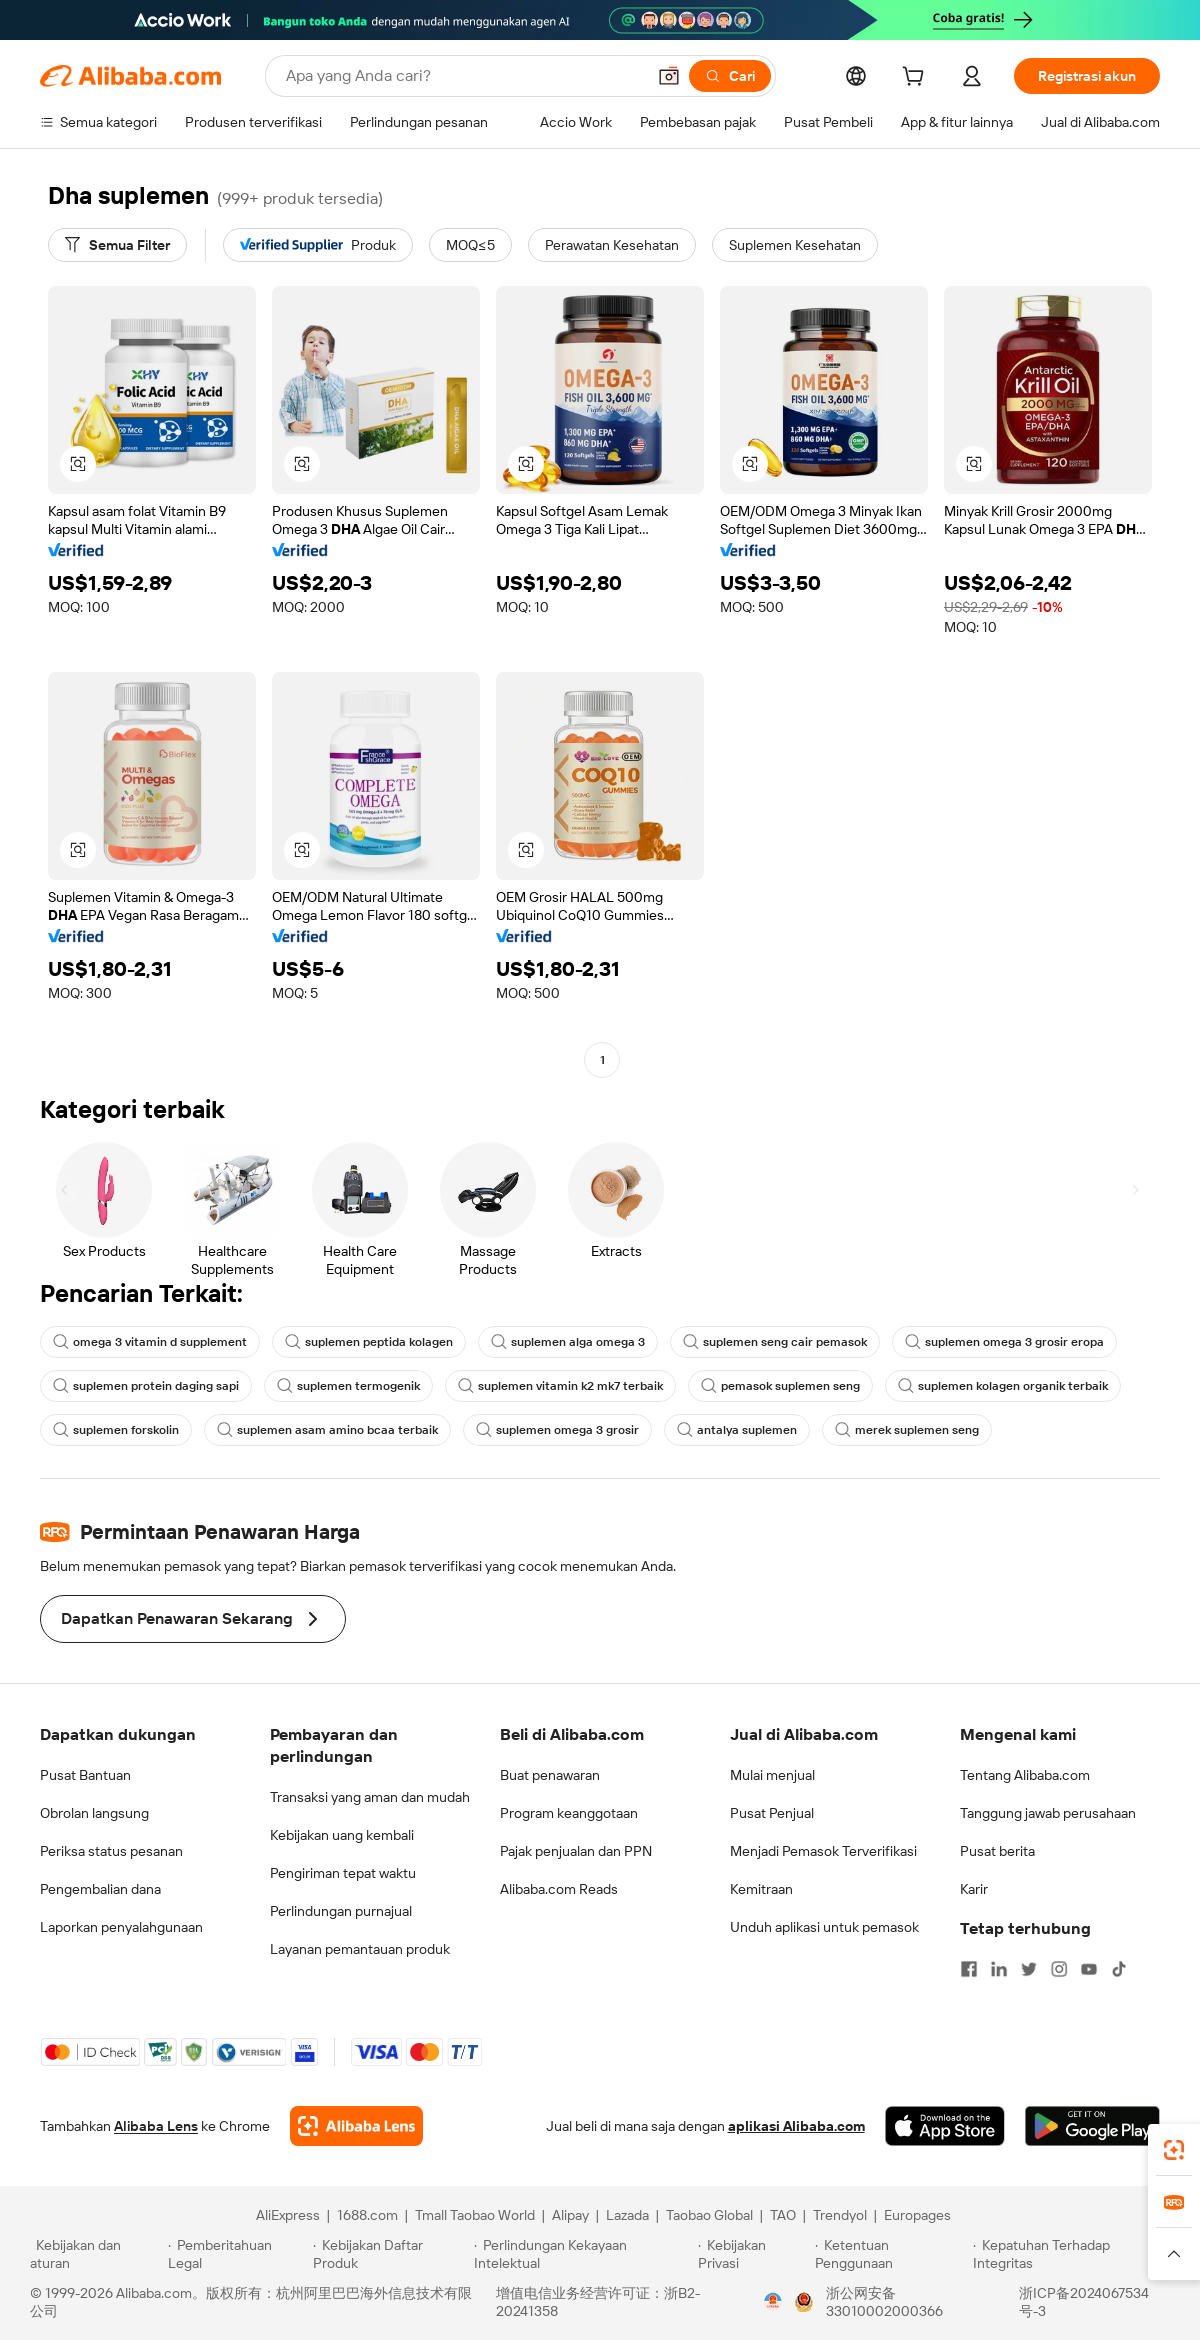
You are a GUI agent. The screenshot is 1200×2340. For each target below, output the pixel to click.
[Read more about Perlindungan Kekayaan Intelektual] (583, 2254)
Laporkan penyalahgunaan (121, 1927)
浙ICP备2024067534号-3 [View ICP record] (1084, 2302)
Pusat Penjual (772, 1813)
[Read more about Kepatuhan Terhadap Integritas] (1071, 2254)
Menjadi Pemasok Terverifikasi (823, 1851)
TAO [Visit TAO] (783, 2215)
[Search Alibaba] (463, 76)
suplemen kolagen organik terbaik (1003, 1386)
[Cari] (730, 76)
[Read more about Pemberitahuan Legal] (237, 2254)
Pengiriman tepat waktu (343, 1873)
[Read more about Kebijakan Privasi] (753, 2254)
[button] (669, 76)
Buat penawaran (550, 1775)
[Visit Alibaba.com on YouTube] (1089, 1969)
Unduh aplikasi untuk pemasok (824, 1927)
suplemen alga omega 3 (568, 1342)
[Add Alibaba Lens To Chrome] (356, 2126)
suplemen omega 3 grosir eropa (1004, 1342)
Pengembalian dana (100, 1889)
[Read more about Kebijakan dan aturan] (96, 2254)
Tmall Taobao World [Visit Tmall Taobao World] (475, 2215)
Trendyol (840, 2215)
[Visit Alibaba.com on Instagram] (1059, 1969)
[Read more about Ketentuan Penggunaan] (891, 2254)
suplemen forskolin (116, 1430)
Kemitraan (761, 1889)
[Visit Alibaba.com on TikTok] (1119, 1969)
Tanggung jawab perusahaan (1048, 1813)
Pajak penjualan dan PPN (576, 1851)
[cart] (917, 79)
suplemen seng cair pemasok (775, 1342)
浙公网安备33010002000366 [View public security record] (884, 2302)
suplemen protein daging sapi (146, 1386)
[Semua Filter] (117, 245)
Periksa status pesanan (111, 1851)
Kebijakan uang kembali (342, 1835)
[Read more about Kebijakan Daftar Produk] (390, 2254)
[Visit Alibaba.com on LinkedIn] (999, 1969)
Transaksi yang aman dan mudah (370, 1797)
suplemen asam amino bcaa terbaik (327, 1430)
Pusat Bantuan (85, 1775)
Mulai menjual (772, 1775)
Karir (974, 1889)
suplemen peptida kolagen (369, 1342)
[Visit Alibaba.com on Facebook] (969, 1969)
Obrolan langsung (94, 1813)
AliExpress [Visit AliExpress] (288, 2215)
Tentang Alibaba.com (1025, 1775)
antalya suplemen (737, 1430)
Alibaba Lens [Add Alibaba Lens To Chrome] (156, 2126)
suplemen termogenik (348, 1386)
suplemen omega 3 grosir (557, 1430)
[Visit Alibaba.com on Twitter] (1029, 1969)
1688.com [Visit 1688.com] (367, 2215)
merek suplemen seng (907, 1430)
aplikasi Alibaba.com (796, 2126)
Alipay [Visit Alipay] (570, 2215)
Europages (917, 2215)
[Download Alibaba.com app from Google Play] (1092, 2126)
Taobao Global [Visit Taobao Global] (709, 2215)
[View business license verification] (773, 2302)
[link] (1174, 2150)
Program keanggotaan (569, 1813)
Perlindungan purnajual (341, 1911)
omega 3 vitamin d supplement (150, 1342)
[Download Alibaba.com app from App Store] (945, 2126)
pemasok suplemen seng (780, 1386)
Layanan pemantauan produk (360, 1949)
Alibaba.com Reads (559, 1889)
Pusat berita (997, 1851)
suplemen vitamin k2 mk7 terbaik (560, 1386)
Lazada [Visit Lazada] (627, 2215)
